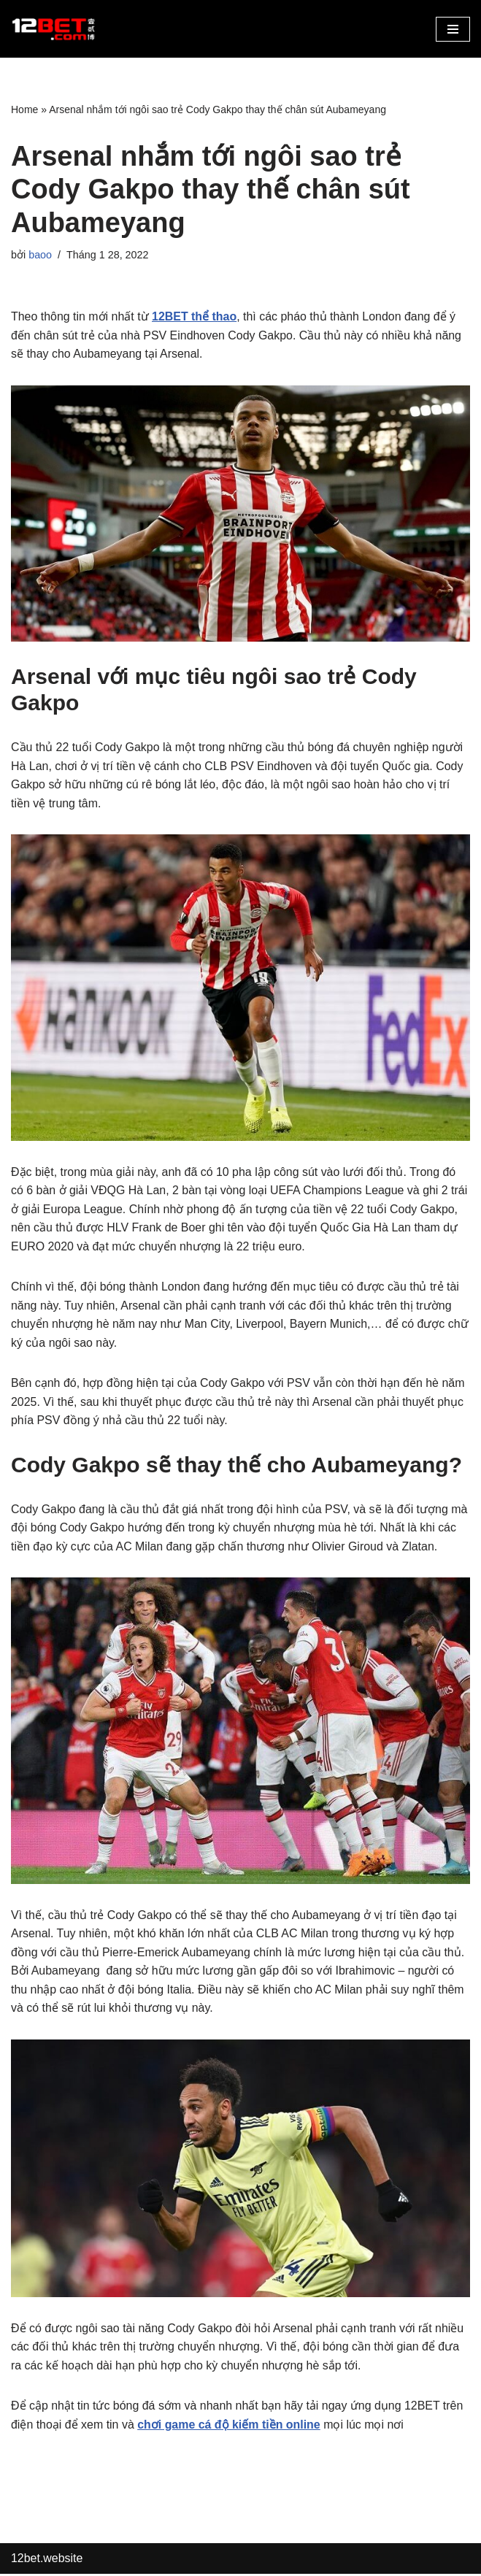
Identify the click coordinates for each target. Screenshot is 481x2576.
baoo (40, 255)
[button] (453, 29)
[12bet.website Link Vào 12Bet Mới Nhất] (55, 28)
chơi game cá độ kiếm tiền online (229, 2427)
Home (24, 109)
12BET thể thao (195, 316)
